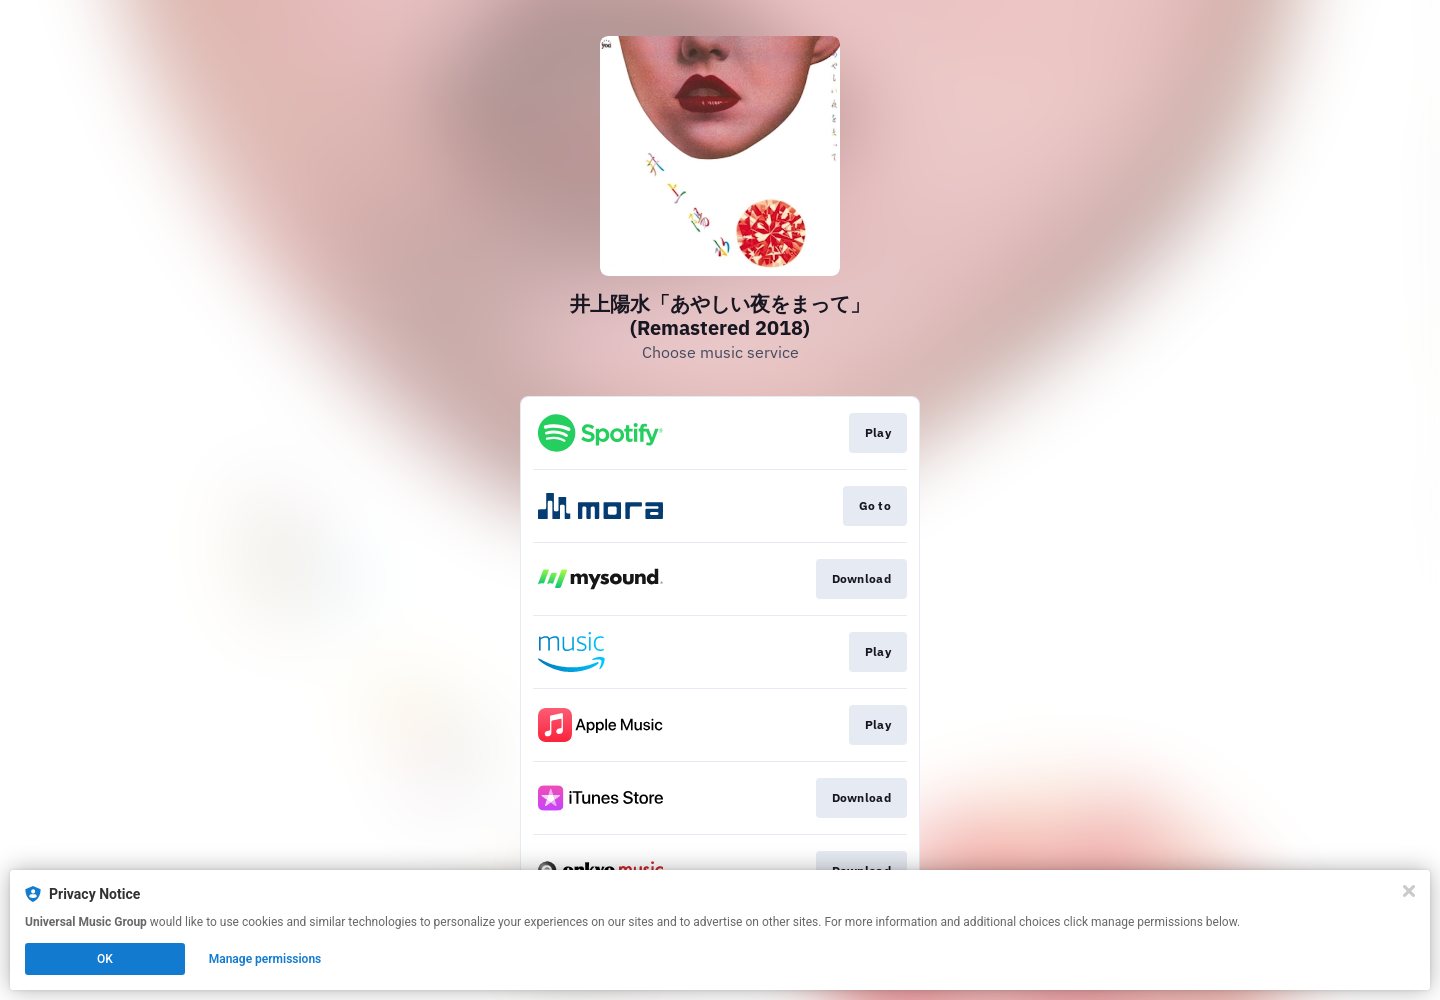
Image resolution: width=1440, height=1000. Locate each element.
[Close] (1409, 891)
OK (105, 959)
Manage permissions (265, 959)
